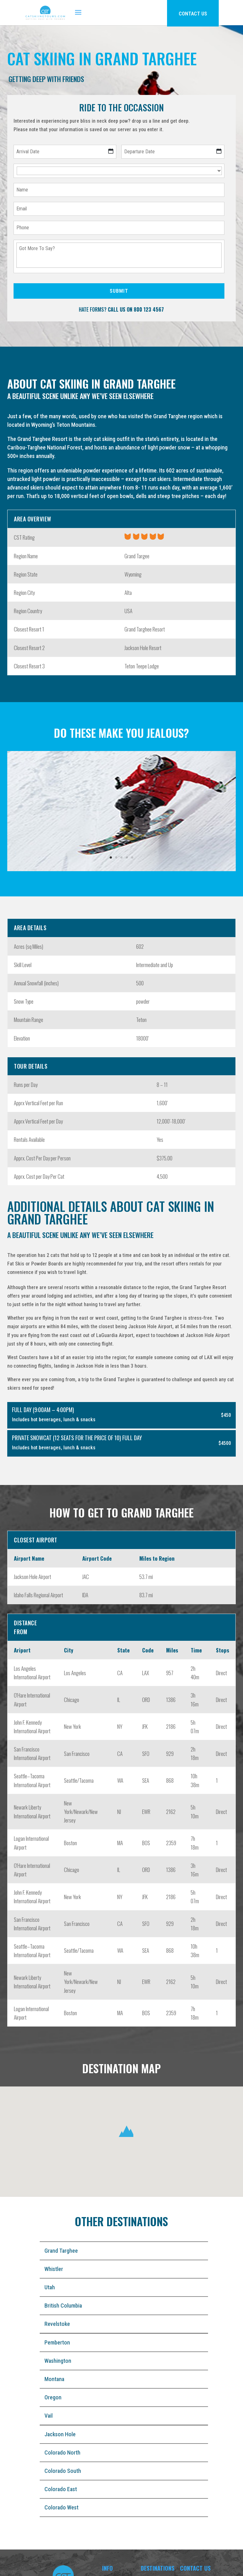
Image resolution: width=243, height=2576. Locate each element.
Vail (48, 2415)
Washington (57, 2360)
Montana (54, 2379)
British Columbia (63, 2305)
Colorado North (62, 2452)
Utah (49, 2287)
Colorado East (60, 2489)
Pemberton (57, 2342)
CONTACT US (193, 14)
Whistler (53, 2269)
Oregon (52, 2397)
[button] (126, 2132)
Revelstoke (57, 2324)
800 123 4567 (149, 309)
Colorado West (61, 2507)
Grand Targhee (61, 2250)
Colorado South (62, 2470)
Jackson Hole (60, 2434)
